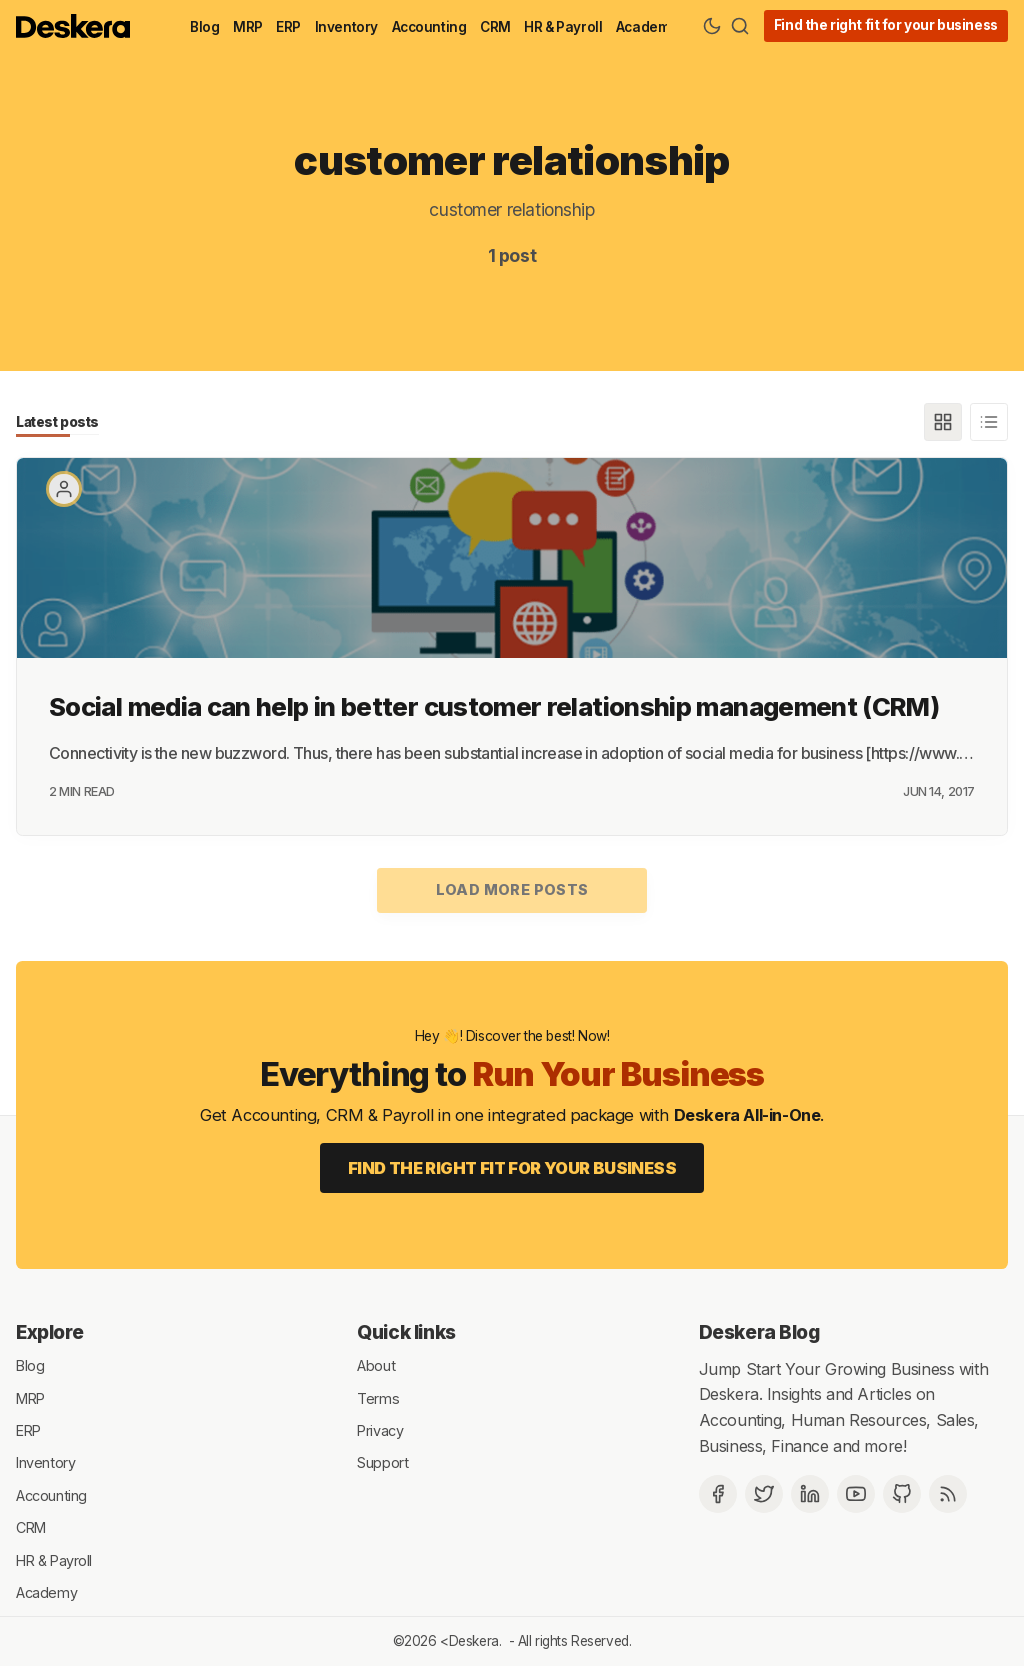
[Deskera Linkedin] (810, 1494)
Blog (204, 27)
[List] (989, 422)
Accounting (429, 27)
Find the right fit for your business (886, 25)
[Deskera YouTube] (856, 1494)
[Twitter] (764, 1494)
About (376, 1365)
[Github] (902, 1494)
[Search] (740, 26)
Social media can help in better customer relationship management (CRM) (494, 706)
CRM (495, 27)
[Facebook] (718, 1494)
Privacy (380, 1430)
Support (382, 1462)
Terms (378, 1397)
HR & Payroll (563, 27)
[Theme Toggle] (712, 26)
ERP (288, 27)
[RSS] (948, 1494)
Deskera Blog (759, 1332)
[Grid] (943, 422)
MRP (248, 27)
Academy (646, 27)
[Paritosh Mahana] (64, 489)
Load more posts (512, 889)
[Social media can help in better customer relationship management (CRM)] (512, 558)
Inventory (346, 27)
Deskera (474, 1641)
